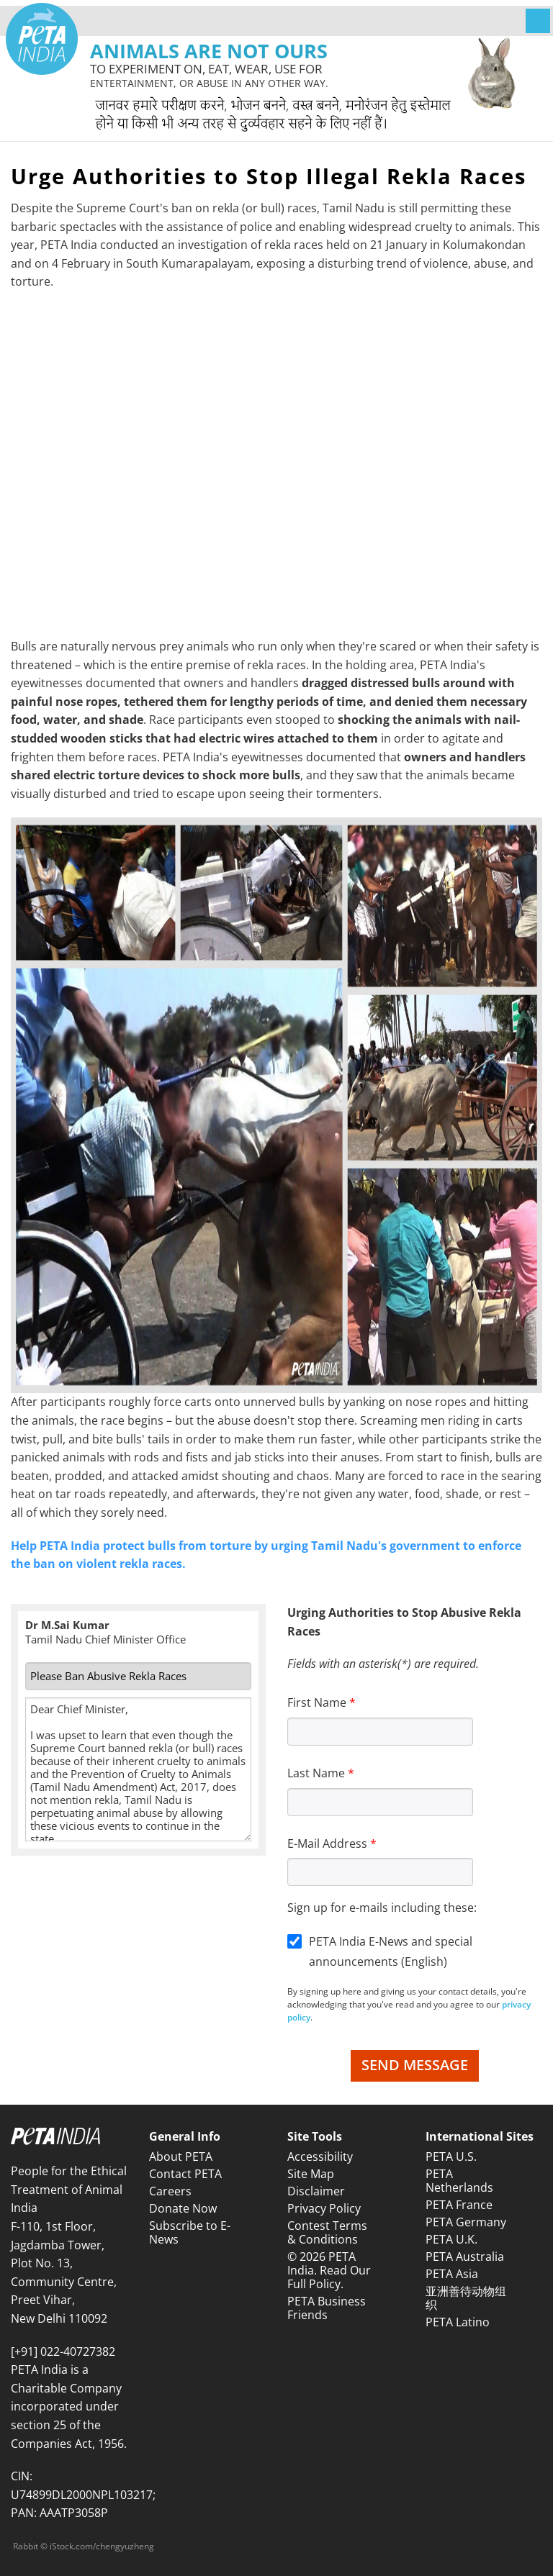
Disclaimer (316, 2191)
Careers (170, 2191)
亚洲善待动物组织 (466, 2298)
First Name (316, 1702)
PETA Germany (466, 2222)
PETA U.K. (451, 2239)
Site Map (310, 2174)
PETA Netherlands (459, 2180)
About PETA (180, 2156)
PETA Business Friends (326, 2308)
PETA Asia (452, 2274)
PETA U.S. (451, 2156)
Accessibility (320, 2156)
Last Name (316, 1773)
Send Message (414, 2064)
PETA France (459, 2205)
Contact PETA (185, 2174)
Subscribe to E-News (189, 2232)
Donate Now (183, 2208)
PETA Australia (465, 2256)
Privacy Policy (324, 2208)
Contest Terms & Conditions (327, 2232)
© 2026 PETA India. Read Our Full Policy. (329, 2270)
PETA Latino (458, 2322)
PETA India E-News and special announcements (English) (390, 1951)
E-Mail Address (327, 1843)
